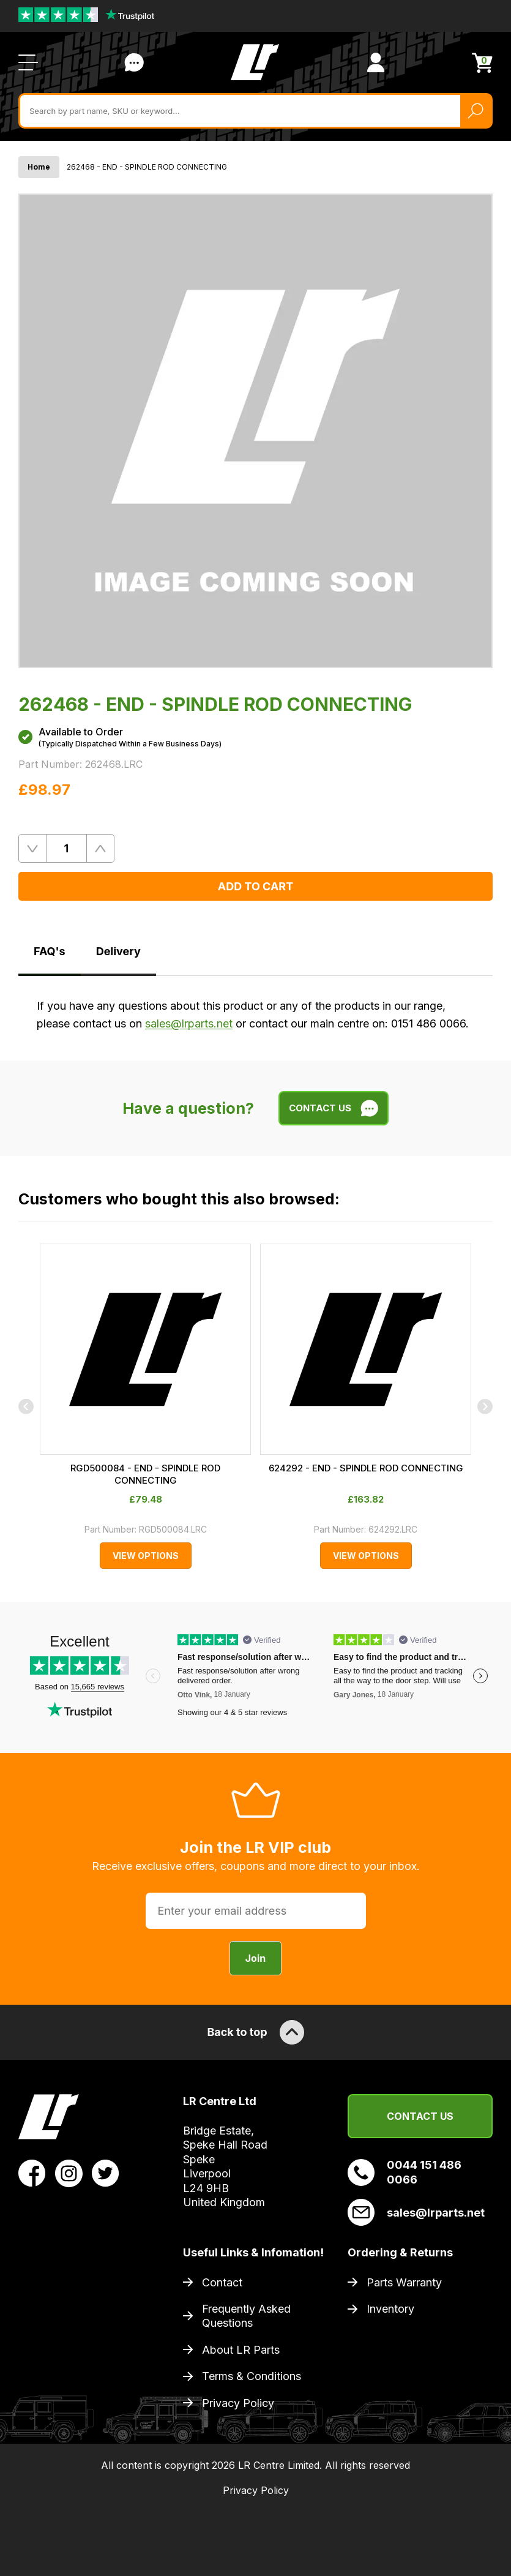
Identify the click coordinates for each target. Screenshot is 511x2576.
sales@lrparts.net (189, 1023)
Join (255, 1958)
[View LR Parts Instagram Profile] (69, 2172)
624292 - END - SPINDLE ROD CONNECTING (366, 1468)
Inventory (390, 2308)
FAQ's (49, 951)
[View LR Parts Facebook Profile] (32, 2172)
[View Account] (376, 62)
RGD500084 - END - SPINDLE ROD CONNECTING (145, 1474)
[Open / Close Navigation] (28, 62)
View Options (146, 1555)
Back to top (255, 2032)
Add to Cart (255, 886)
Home (39, 166)
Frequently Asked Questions (246, 2315)
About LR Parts (241, 2349)
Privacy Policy (238, 2403)
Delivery (118, 951)
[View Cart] (482, 63)
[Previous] (26, 1406)
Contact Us (420, 2116)
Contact (222, 2282)
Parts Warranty (404, 2282)
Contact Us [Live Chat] (134, 62)
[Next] (485, 1406)
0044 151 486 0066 (404, 2171)
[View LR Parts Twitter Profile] (105, 2172)
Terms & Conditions (251, 2376)
